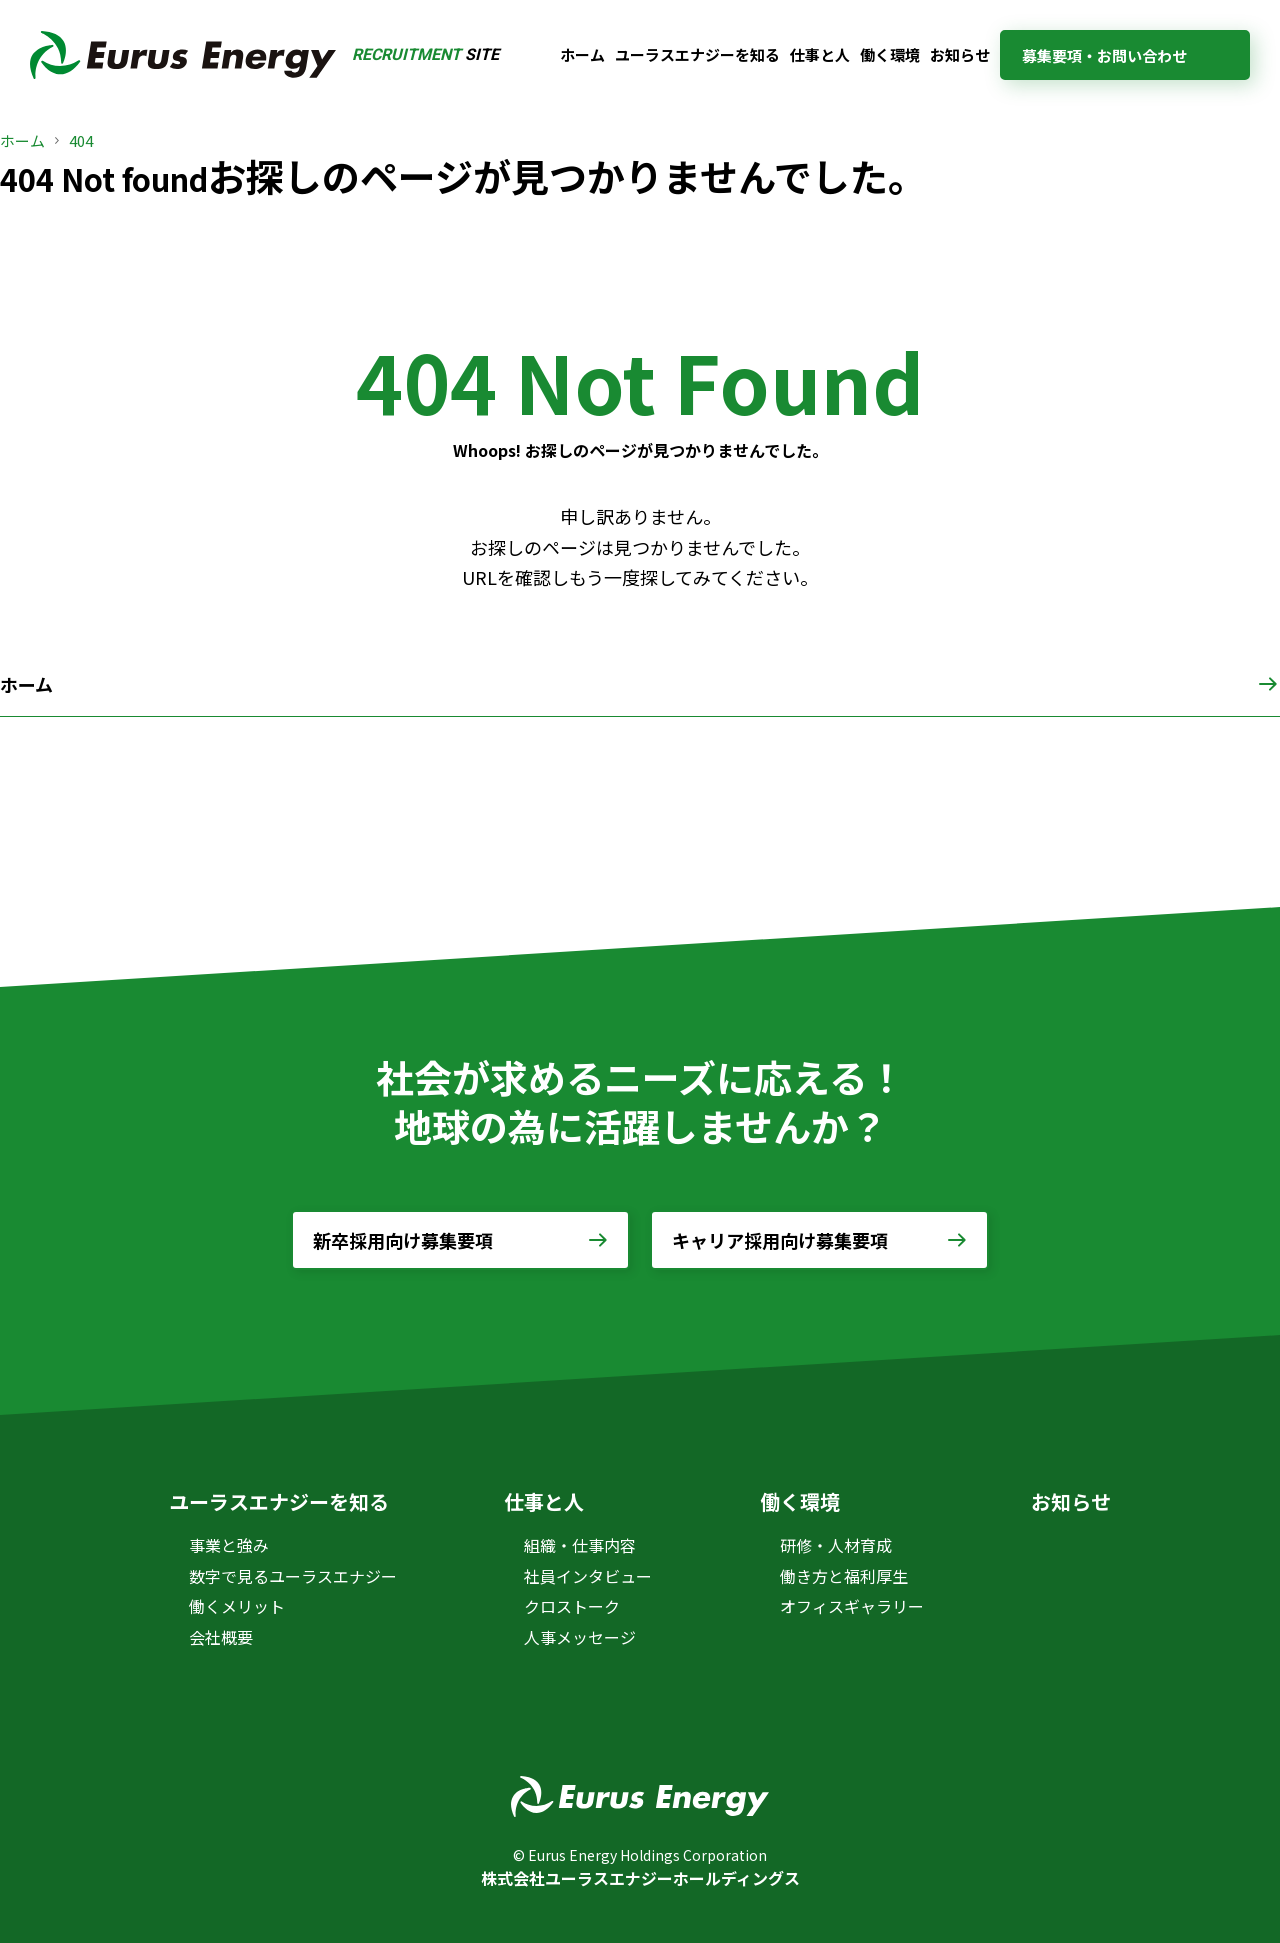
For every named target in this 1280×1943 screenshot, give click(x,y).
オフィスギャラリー (852, 1606)
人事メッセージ (580, 1637)
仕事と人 (820, 54)
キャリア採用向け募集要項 (780, 1240)
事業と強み (229, 1545)
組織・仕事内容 (580, 1545)
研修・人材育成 (836, 1545)
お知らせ (960, 54)
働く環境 (890, 54)
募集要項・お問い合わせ (1104, 55)
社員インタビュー (588, 1576)
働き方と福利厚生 (844, 1576)
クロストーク (572, 1606)
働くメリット (237, 1606)
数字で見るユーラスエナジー (293, 1576)
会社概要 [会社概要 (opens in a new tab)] (221, 1637)
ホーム (582, 54)
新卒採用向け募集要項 (403, 1240)
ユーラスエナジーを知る (697, 54)
